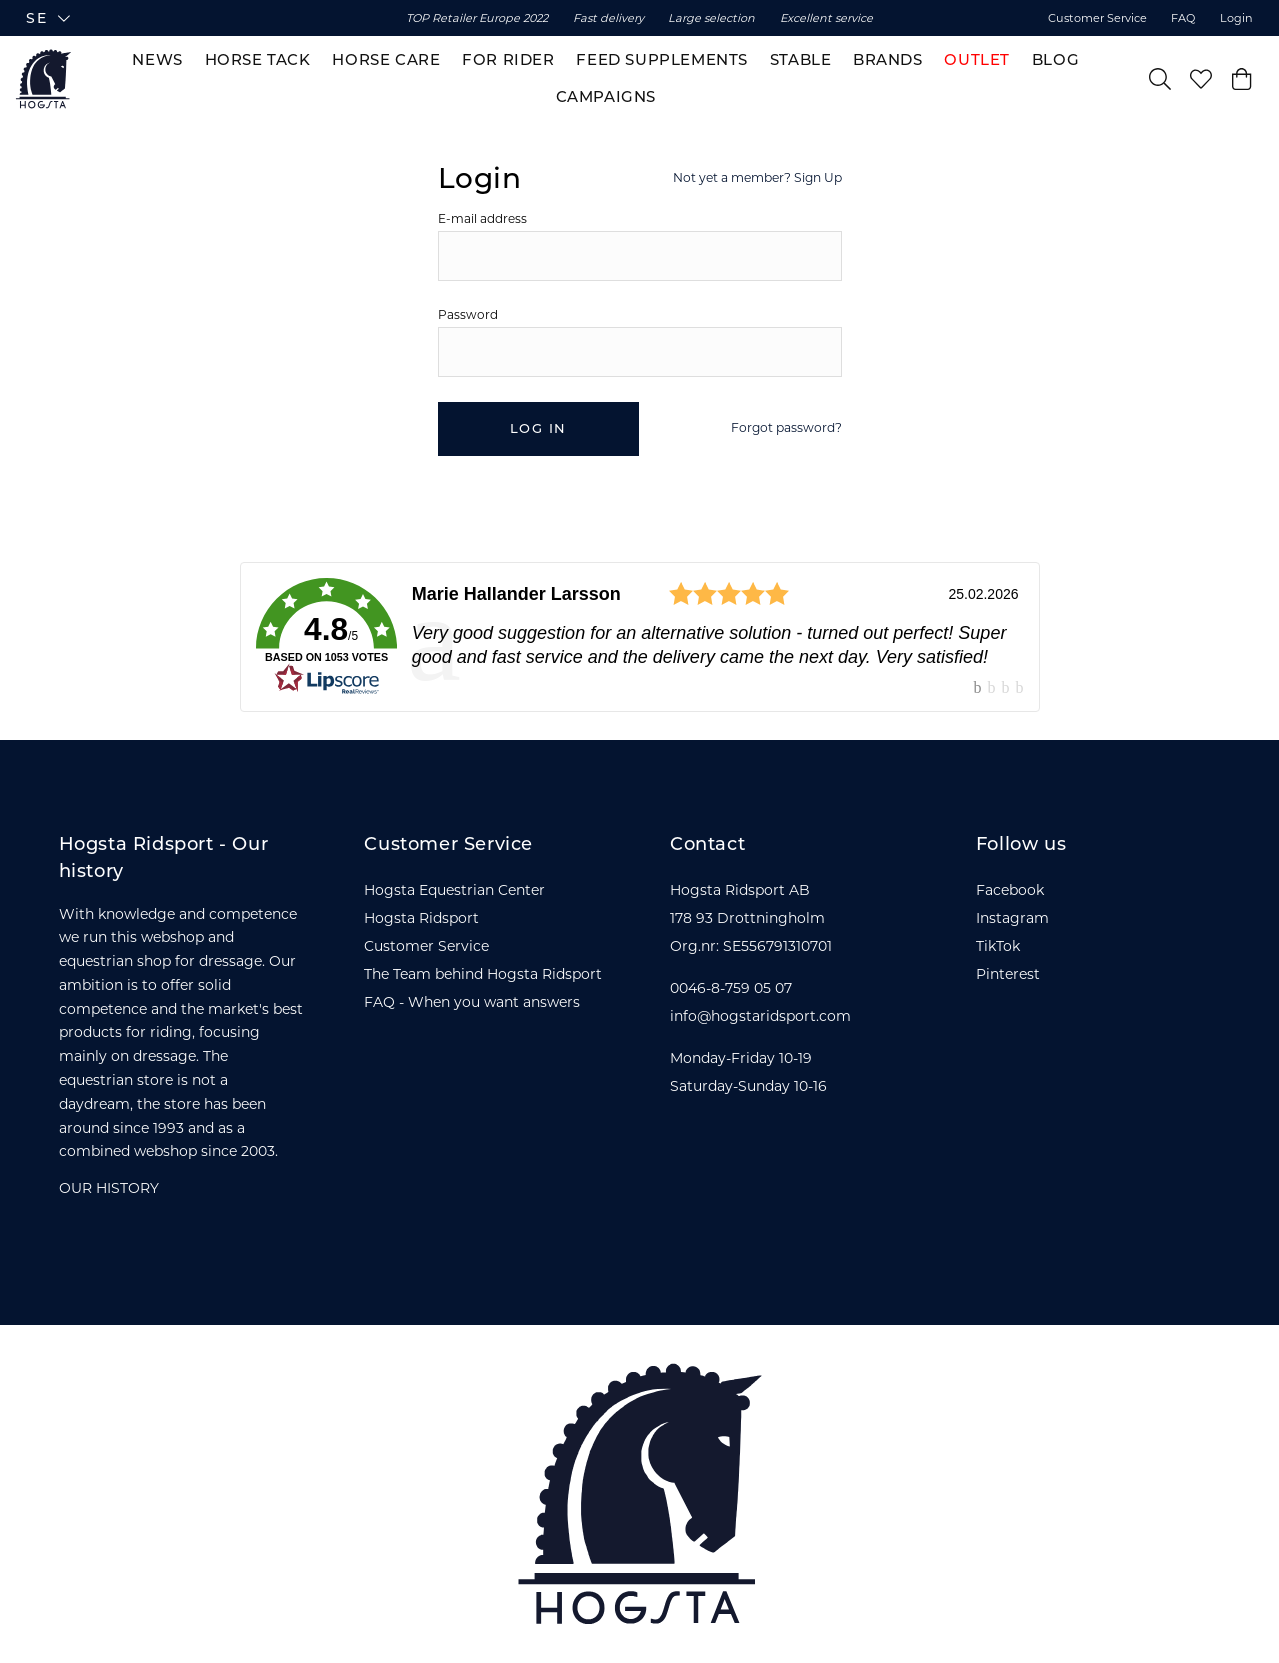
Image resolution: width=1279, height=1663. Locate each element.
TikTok (998, 946)
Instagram (1012, 918)
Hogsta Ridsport (421, 918)
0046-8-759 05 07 (731, 988)
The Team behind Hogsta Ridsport (483, 974)
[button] (183, 18)
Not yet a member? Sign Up (757, 177)
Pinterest (1008, 974)
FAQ (1183, 18)
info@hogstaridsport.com (760, 1016)
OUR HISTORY (109, 1188)
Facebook (1010, 890)
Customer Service (1097, 18)
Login (1236, 18)
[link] (640, 637)
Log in (538, 428)
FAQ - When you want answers (472, 1002)
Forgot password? (786, 427)
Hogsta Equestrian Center (454, 890)
